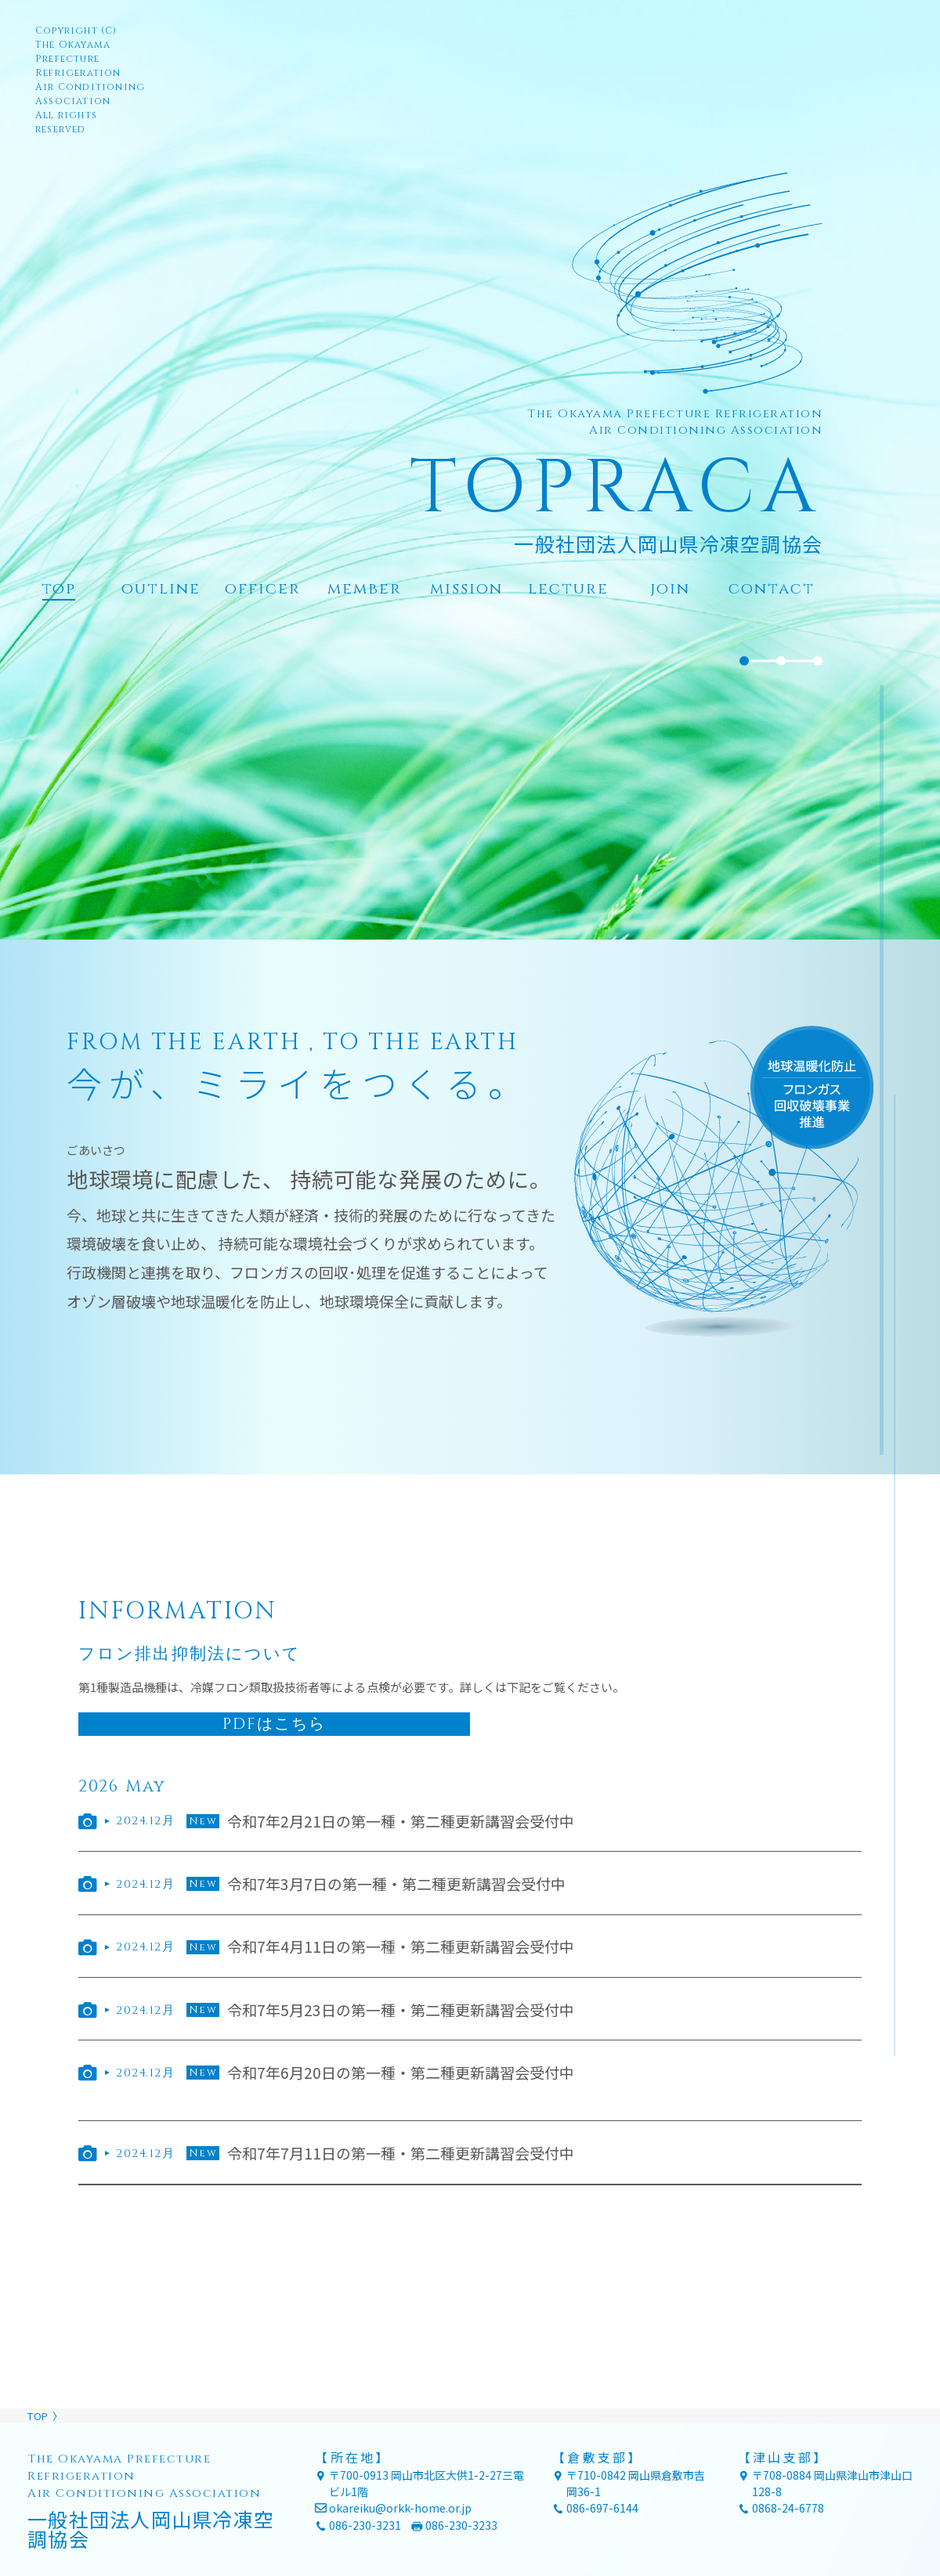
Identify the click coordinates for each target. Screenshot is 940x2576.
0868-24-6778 (788, 2508)
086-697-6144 (602, 2508)
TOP (38, 2415)
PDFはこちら (274, 1723)
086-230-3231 (365, 2525)
